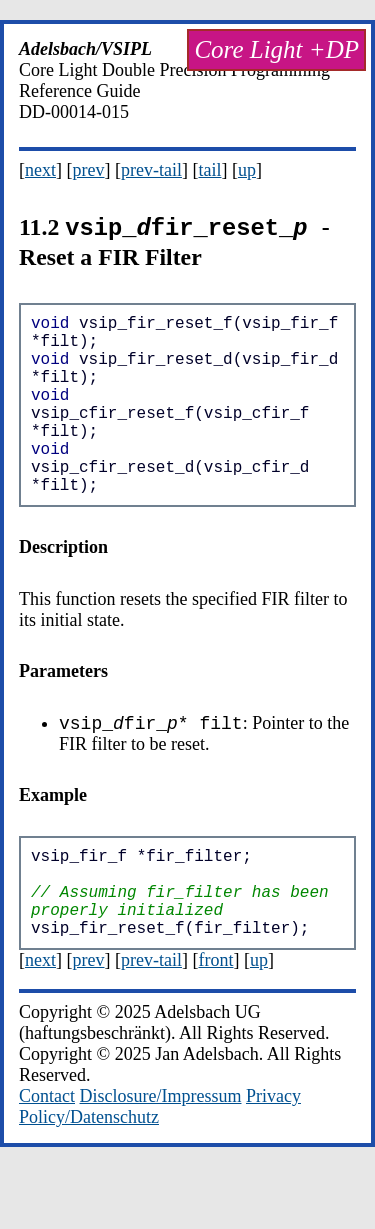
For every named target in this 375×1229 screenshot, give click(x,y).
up (247, 170)
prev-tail (151, 170)
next (40, 170)
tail (209, 170)
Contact (47, 1158)
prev (89, 170)
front (215, 1022)
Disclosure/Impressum (161, 1158)
